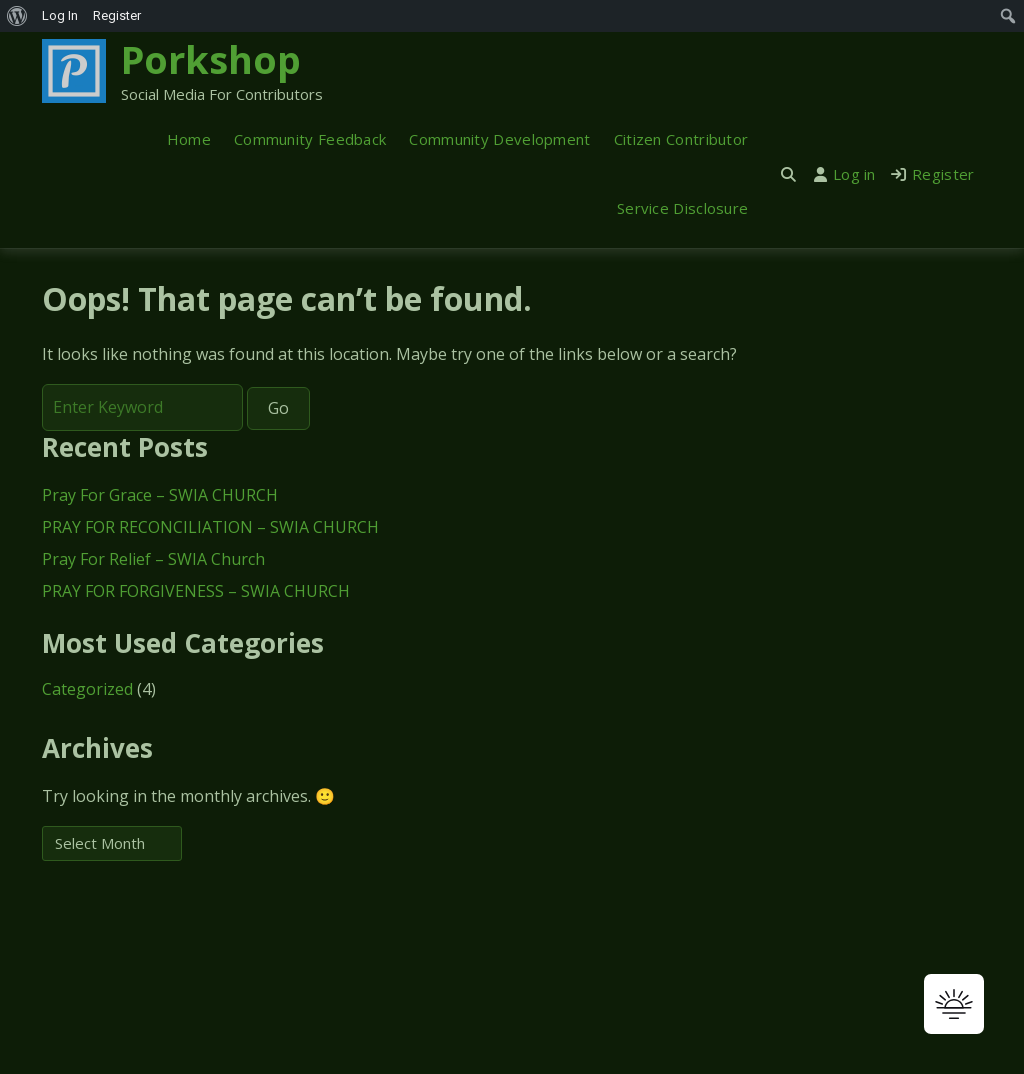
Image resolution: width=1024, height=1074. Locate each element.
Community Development (499, 139)
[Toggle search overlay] (788, 174)
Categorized (87, 689)
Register (933, 174)
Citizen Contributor (681, 139)
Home (189, 139)
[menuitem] (17, 16)
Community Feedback (310, 139)
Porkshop (211, 59)
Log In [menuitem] (60, 15)
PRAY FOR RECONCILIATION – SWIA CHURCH (210, 527)
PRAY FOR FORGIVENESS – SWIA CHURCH (196, 591)
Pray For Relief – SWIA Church (153, 559)
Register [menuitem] (117, 15)
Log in (845, 174)
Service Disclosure (682, 208)
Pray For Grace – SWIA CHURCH (160, 495)
